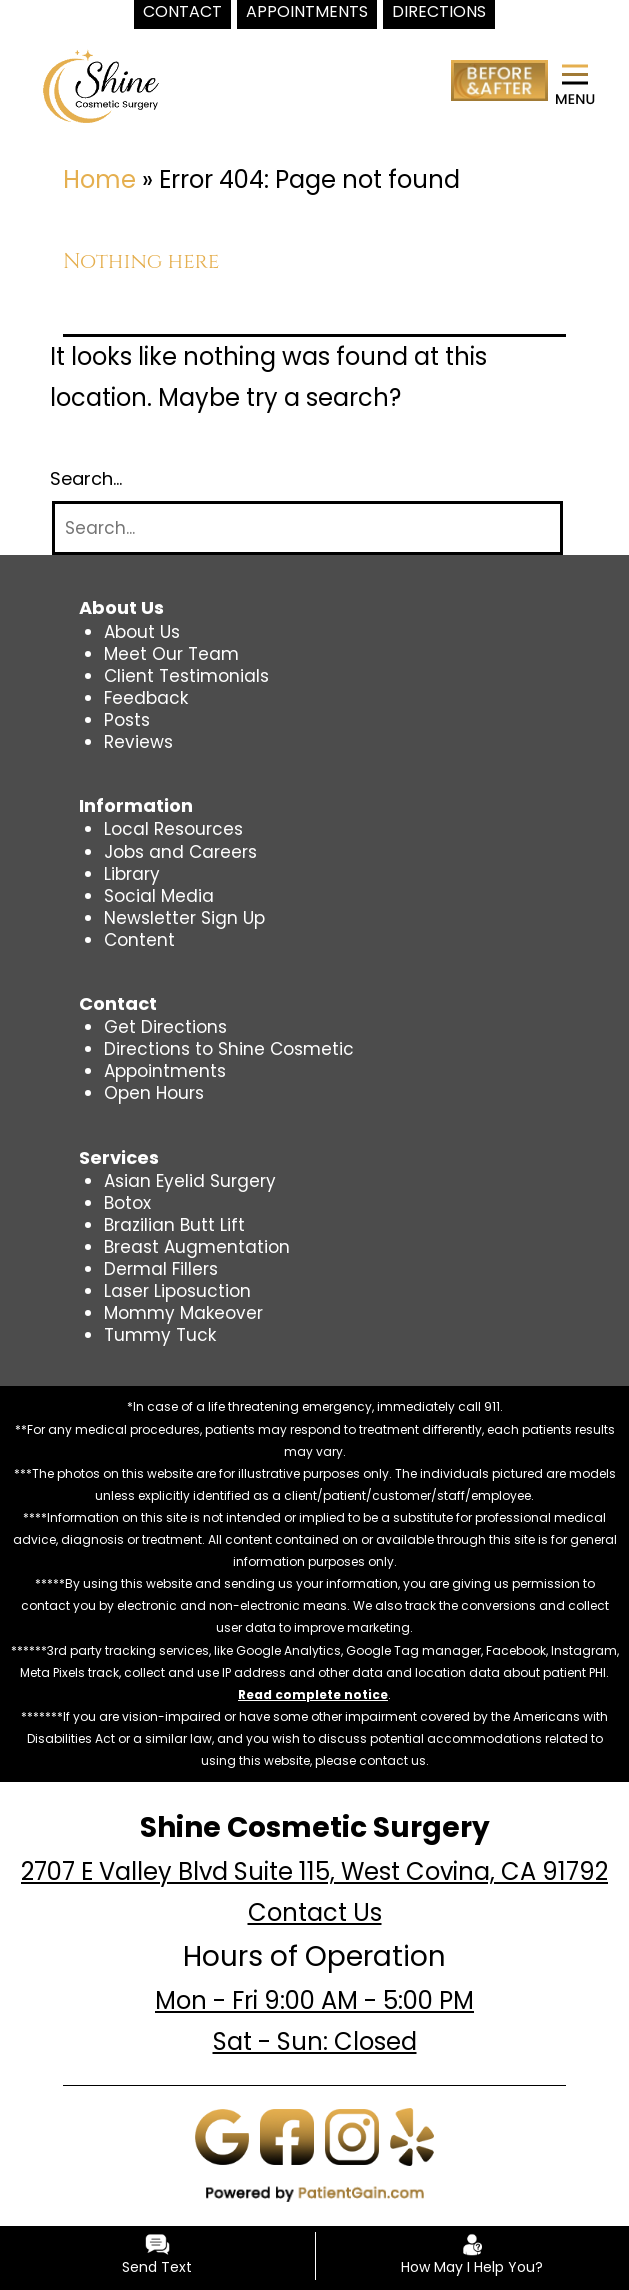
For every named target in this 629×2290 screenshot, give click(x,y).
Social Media (159, 896)
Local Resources (173, 829)
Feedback (146, 698)
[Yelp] (412, 2136)
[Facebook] (287, 2136)
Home (99, 179)
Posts (127, 720)
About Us (142, 632)
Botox (127, 1203)
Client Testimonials (186, 676)
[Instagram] (352, 2136)
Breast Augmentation (197, 1247)
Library (132, 874)
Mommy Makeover (183, 1313)
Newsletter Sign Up (184, 918)
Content (139, 940)
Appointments (165, 1071)
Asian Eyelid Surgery (190, 1181)
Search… (86, 479)
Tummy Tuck (160, 1335)
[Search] (307, 528)
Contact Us (315, 1912)
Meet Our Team (171, 654)
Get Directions (165, 1027)
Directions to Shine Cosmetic (229, 1049)
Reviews (138, 742)
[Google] (222, 2136)
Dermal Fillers (161, 1269)
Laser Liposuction (177, 1291)
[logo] (101, 85)
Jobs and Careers (180, 852)
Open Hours (154, 1093)
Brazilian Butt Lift (174, 1225)
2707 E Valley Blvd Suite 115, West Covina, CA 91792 (314, 1871)
